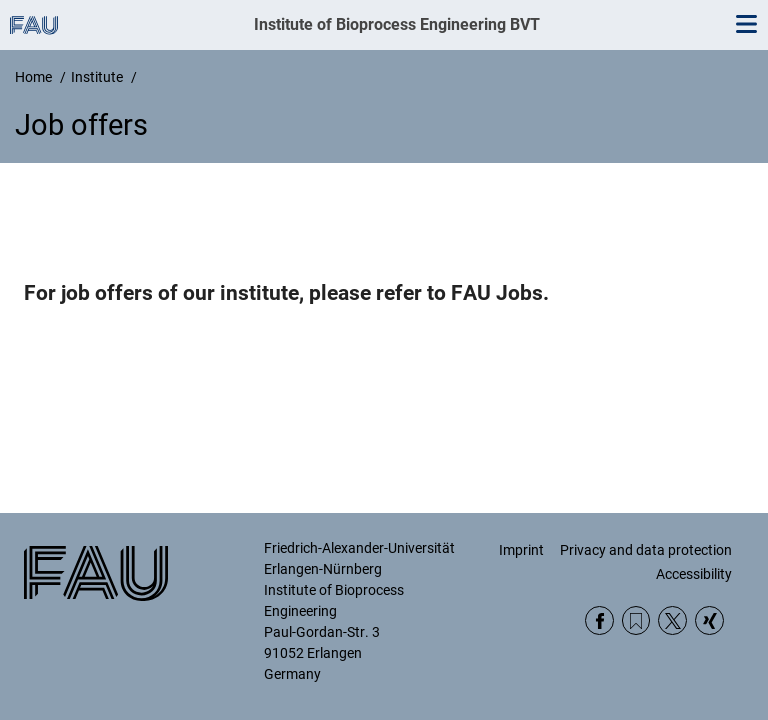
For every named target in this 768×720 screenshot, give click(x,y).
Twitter (672, 620)
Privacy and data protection (646, 550)
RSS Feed (636, 620)
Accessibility (694, 574)
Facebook (599, 620)
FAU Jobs (497, 293)
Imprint (521, 550)
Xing (709, 620)
